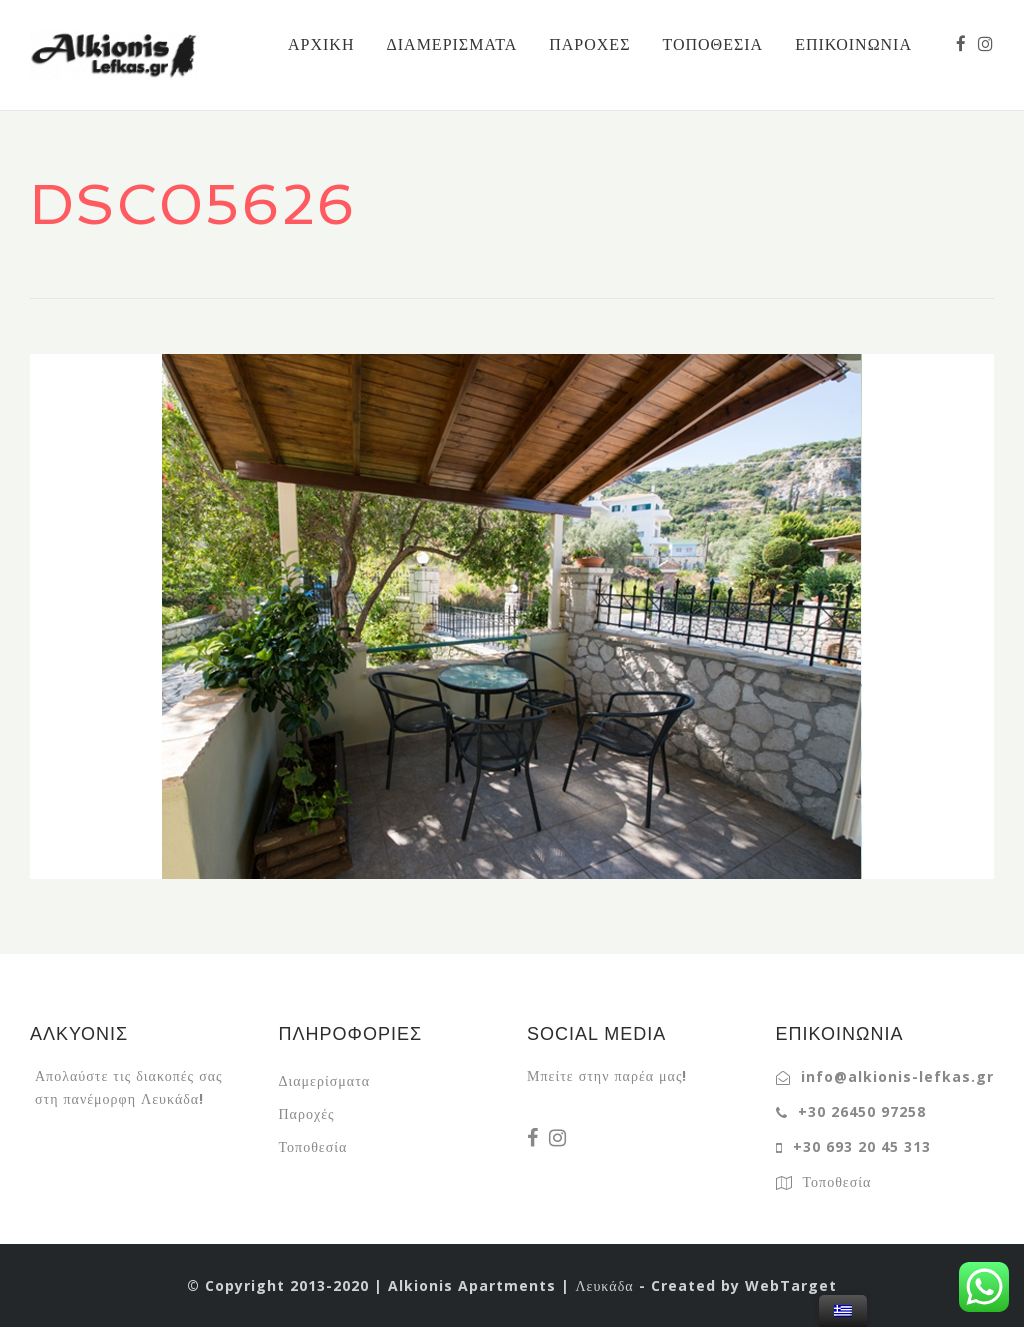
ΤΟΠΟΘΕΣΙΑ (712, 44)
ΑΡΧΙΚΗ (321, 44)
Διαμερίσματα (325, 1080)
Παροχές (307, 1113)
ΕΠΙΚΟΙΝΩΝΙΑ (853, 44)
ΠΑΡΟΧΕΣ (589, 44)
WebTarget (791, 1285)
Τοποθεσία (313, 1146)
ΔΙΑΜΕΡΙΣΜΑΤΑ (451, 44)
